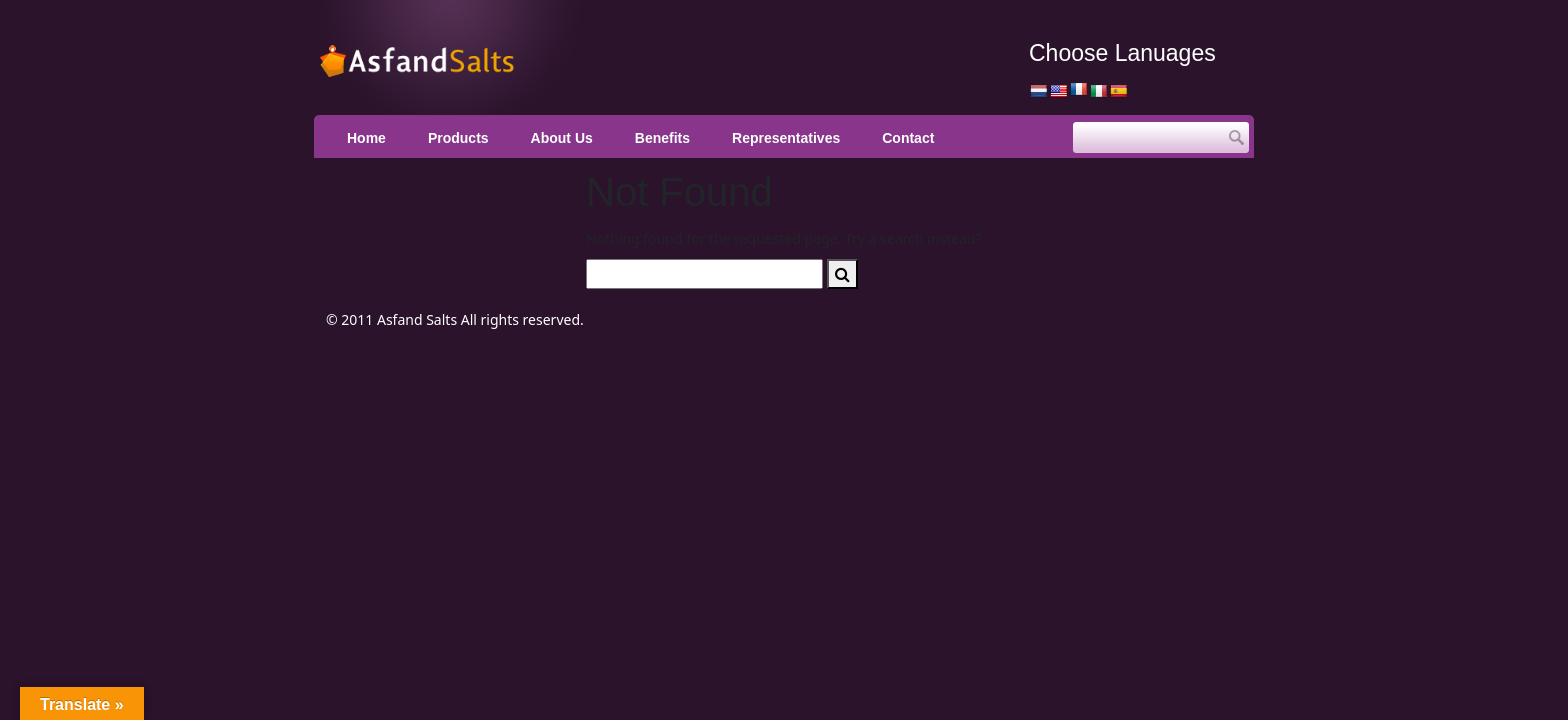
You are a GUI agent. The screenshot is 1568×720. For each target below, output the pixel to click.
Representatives (786, 138)
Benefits (662, 138)
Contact (908, 138)
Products (458, 138)
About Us (562, 138)
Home (366, 138)
